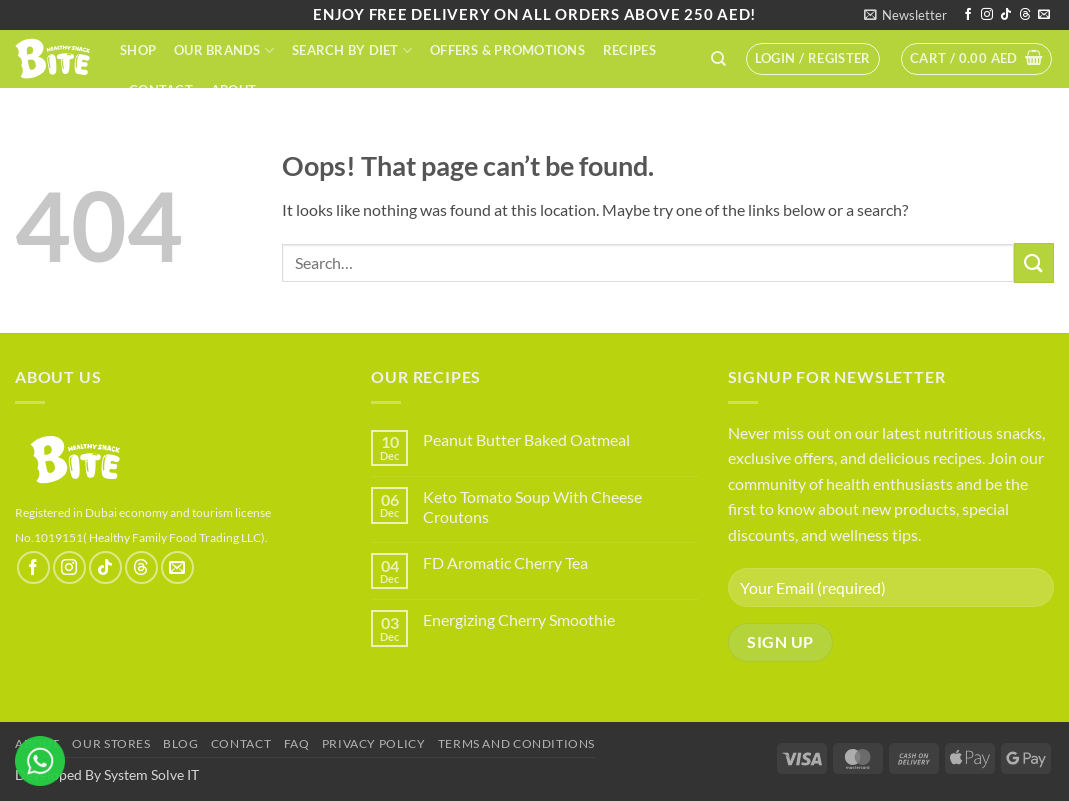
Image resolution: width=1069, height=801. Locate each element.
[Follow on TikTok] (1006, 15)
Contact (161, 90)
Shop (138, 50)
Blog (180, 743)
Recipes (629, 50)
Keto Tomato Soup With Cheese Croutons (532, 506)
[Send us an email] (1044, 15)
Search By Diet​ (352, 50)
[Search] (718, 59)
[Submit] (1034, 262)
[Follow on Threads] (1025, 15)
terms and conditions (516, 743)
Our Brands (224, 50)
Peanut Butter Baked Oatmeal (526, 439)
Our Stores (111, 743)
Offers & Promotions (507, 50)
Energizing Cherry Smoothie (519, 619)
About (233, 90)
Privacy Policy (374, 743)
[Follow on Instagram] (987, 15)
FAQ (297, 743)
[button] (905, 15)
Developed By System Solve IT (107, 774)
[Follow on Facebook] (968, 15)
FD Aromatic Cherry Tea (505, 562)
